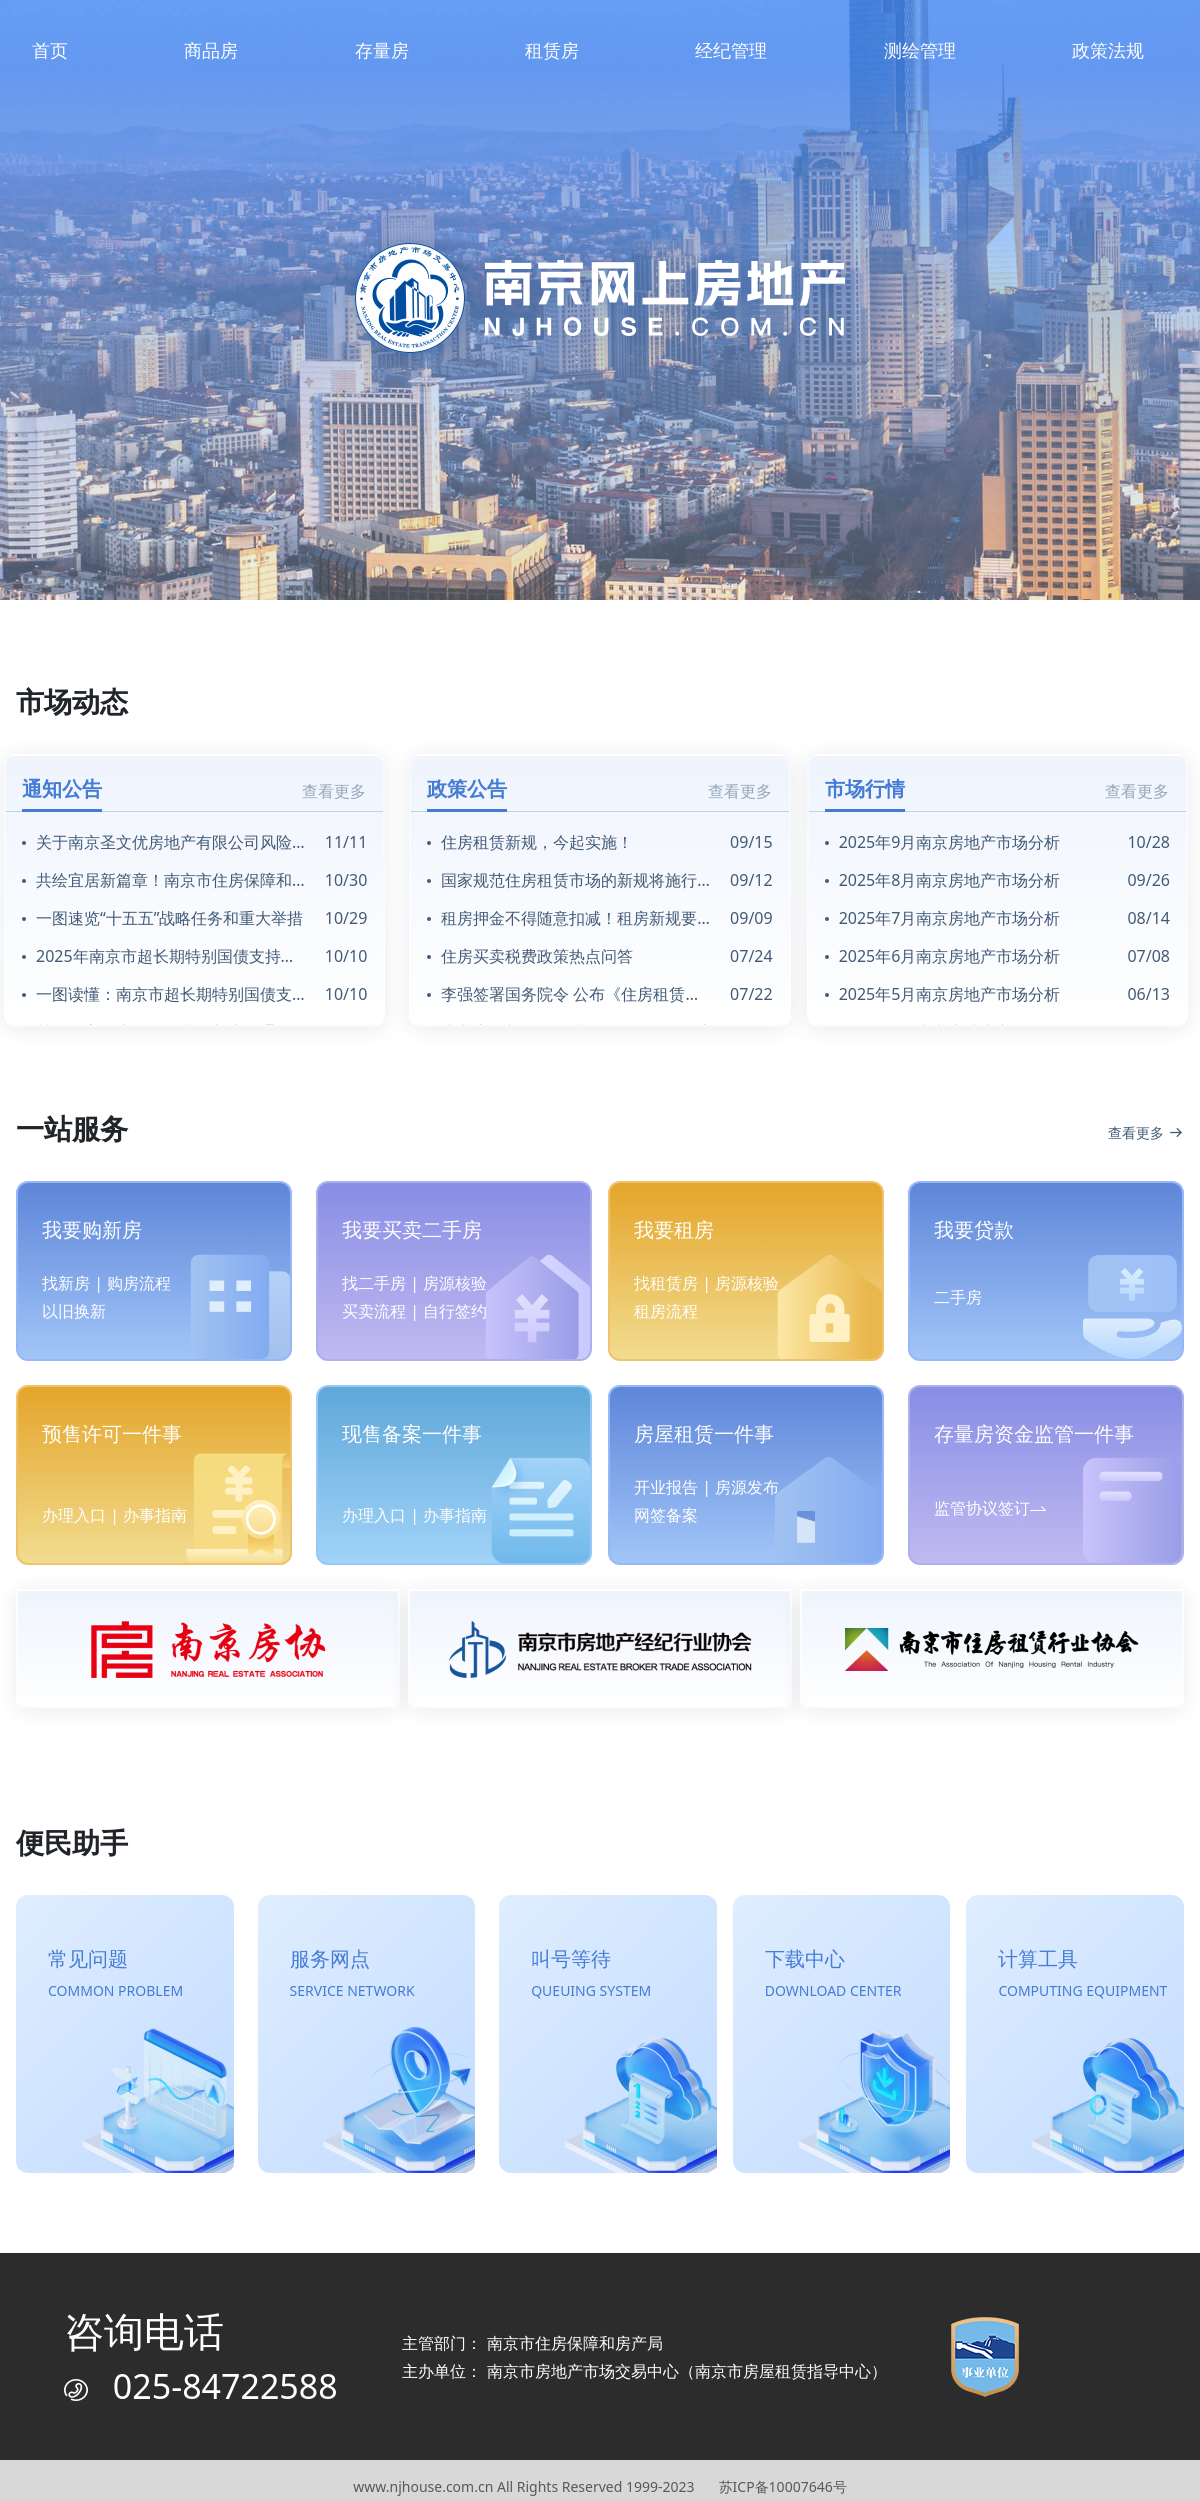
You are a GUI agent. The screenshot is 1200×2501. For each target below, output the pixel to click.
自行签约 (455, 1311)
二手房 (958, 1297)
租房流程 (666, 1311)
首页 (50, 50)
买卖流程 (374, 1311)
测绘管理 (920, 50)
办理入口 (74, 1515)
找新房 (66, 1283)
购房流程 (139, 1283)
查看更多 (334, 791)
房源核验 (455, 1283)
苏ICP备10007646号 (783, 2486)
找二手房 (374, 1283)
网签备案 (666, 1515)
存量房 (382, 50)
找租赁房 (666, 1283)
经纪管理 (731, 50)
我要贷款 (974, 1229)
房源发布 (747, 1487)
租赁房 (552, 50)
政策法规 (1108, 50)
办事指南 (155, 1515)
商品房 (211, 50)
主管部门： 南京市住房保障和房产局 (532, 2343)
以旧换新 (74, 1311)
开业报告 (666, 1487)
